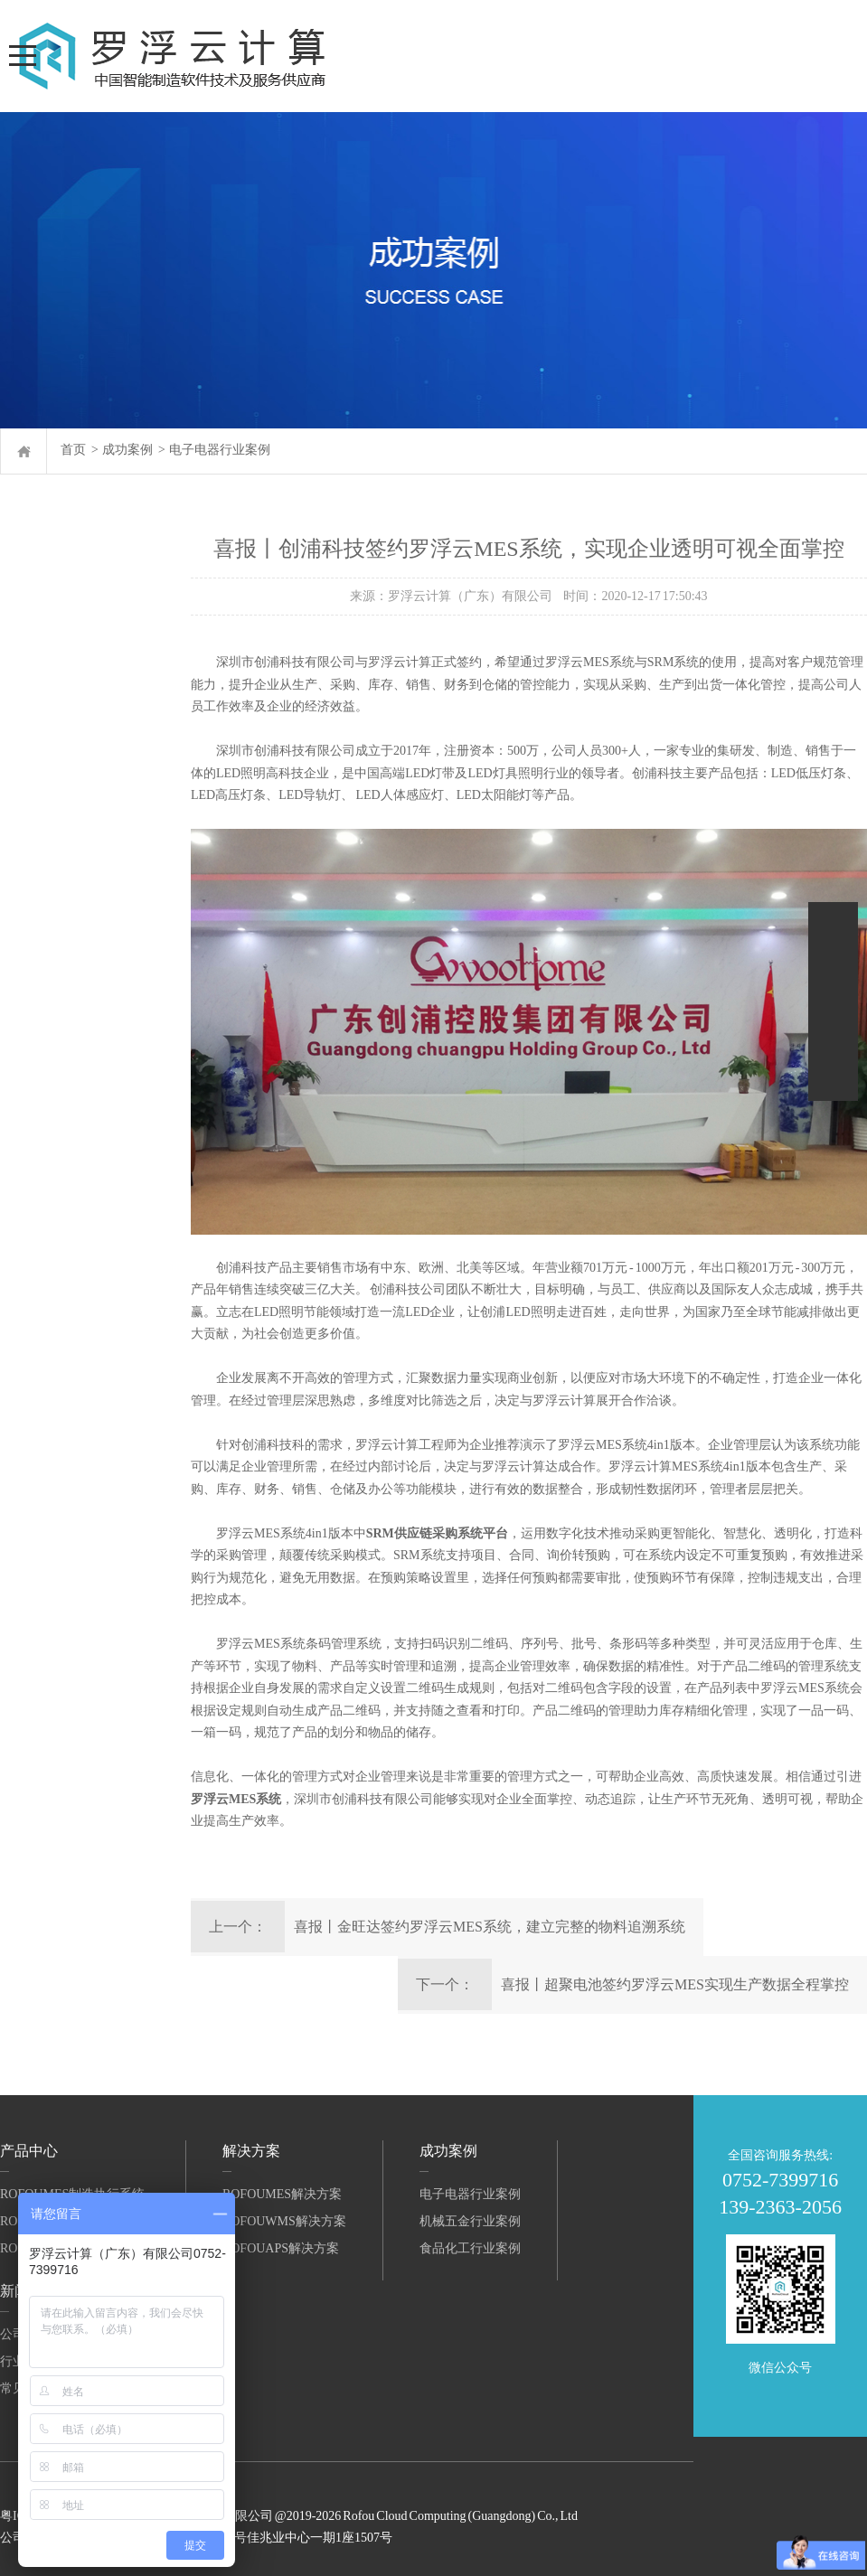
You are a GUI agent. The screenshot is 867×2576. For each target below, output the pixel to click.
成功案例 (127, 449)
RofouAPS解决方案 (280, 2248)
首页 (73, 449)
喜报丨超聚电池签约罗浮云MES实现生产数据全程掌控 (675, 1984)
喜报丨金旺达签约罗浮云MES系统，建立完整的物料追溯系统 (489, 1926)
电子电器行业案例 (219, 449)
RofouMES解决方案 (282, 2194)
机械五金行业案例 (470, 2221)
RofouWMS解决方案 (284, 2221)
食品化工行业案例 (470, 2248)
